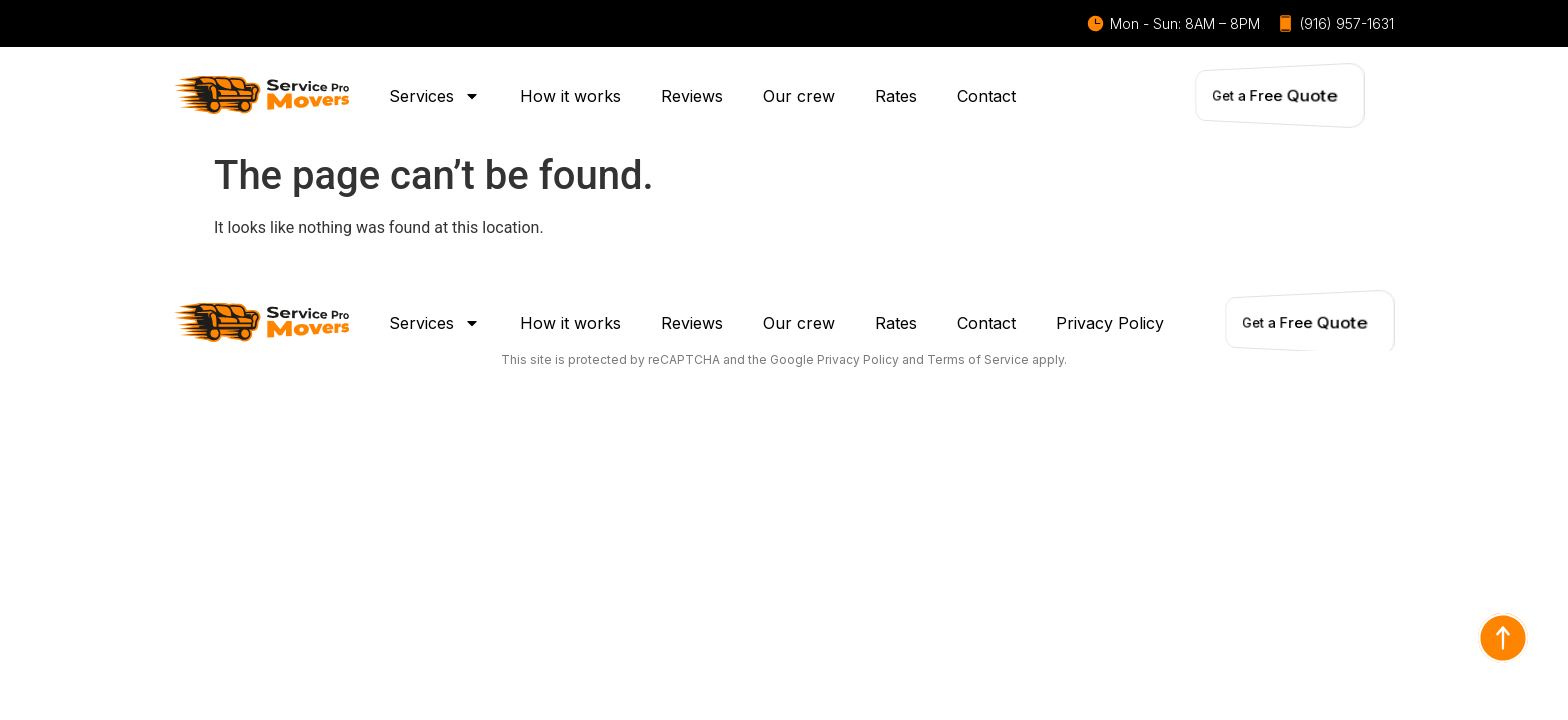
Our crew (799, 96)
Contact (986, 96)
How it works (570, 96)
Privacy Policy (1110, 323)
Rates (896, 96)
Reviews (692, 96)
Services (434, 96)
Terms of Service (978, 359)
